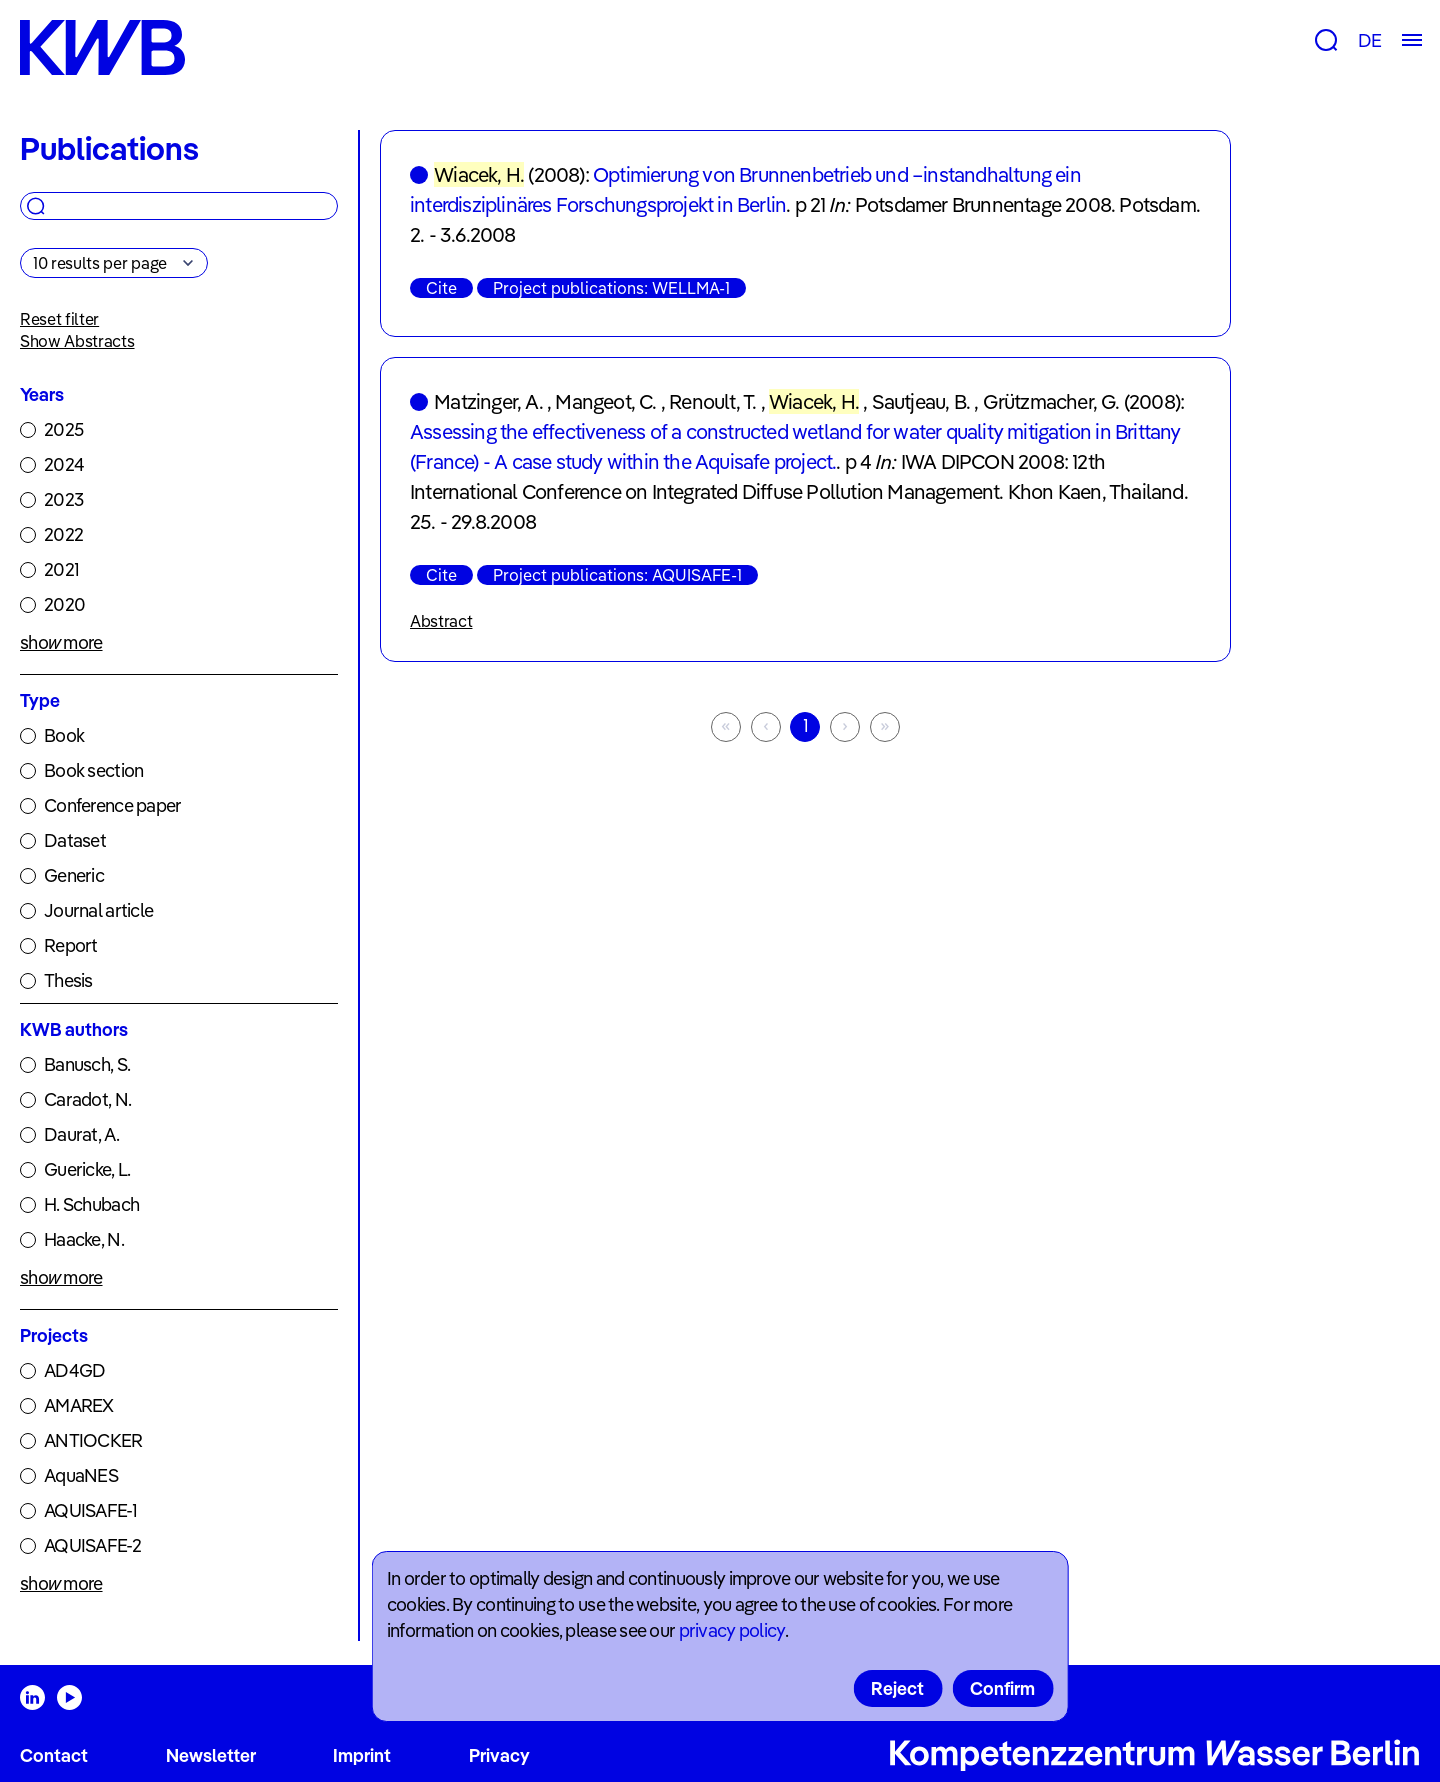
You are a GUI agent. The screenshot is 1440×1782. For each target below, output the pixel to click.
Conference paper (112, 805)
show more (61, 642)
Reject (897, 1688)
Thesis (68, 980)
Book (64, 735)
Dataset (75, 840)
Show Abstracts (77, 341)
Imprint (362, 1755)
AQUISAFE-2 (92, 1545)
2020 (64, 604)
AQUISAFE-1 (90, 1510)
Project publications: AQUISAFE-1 (617, 575)
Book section (93, 770)
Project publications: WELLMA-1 (611, 288)
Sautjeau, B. (921, 401)
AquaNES (81, 1475)
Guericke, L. (87, 1169)
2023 (63, 499)
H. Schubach (91, 1204)
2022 (63, 534)
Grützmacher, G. (1051, 401)
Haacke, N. (84, 1239)
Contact (54, 1755)
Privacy (499, 1755)
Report (71, 945)
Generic (74, 875)
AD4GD (74, 1370)
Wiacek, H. (479, 174)
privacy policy (732, 1630)
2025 (63, 429)
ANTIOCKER (93, 1440)
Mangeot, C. (605, 401)
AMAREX (79, 1405)
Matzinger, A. (488, 401)
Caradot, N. (87, 1099)
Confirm (1002, 1688)
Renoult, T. (712, 401)
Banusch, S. (87, 1064)
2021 (61, 569)
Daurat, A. (81, 1134)
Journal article (98, 910)
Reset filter (59, 319)
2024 (64, 464)
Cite (441, 288)
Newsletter (211, 1755)
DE (1369, 40)
